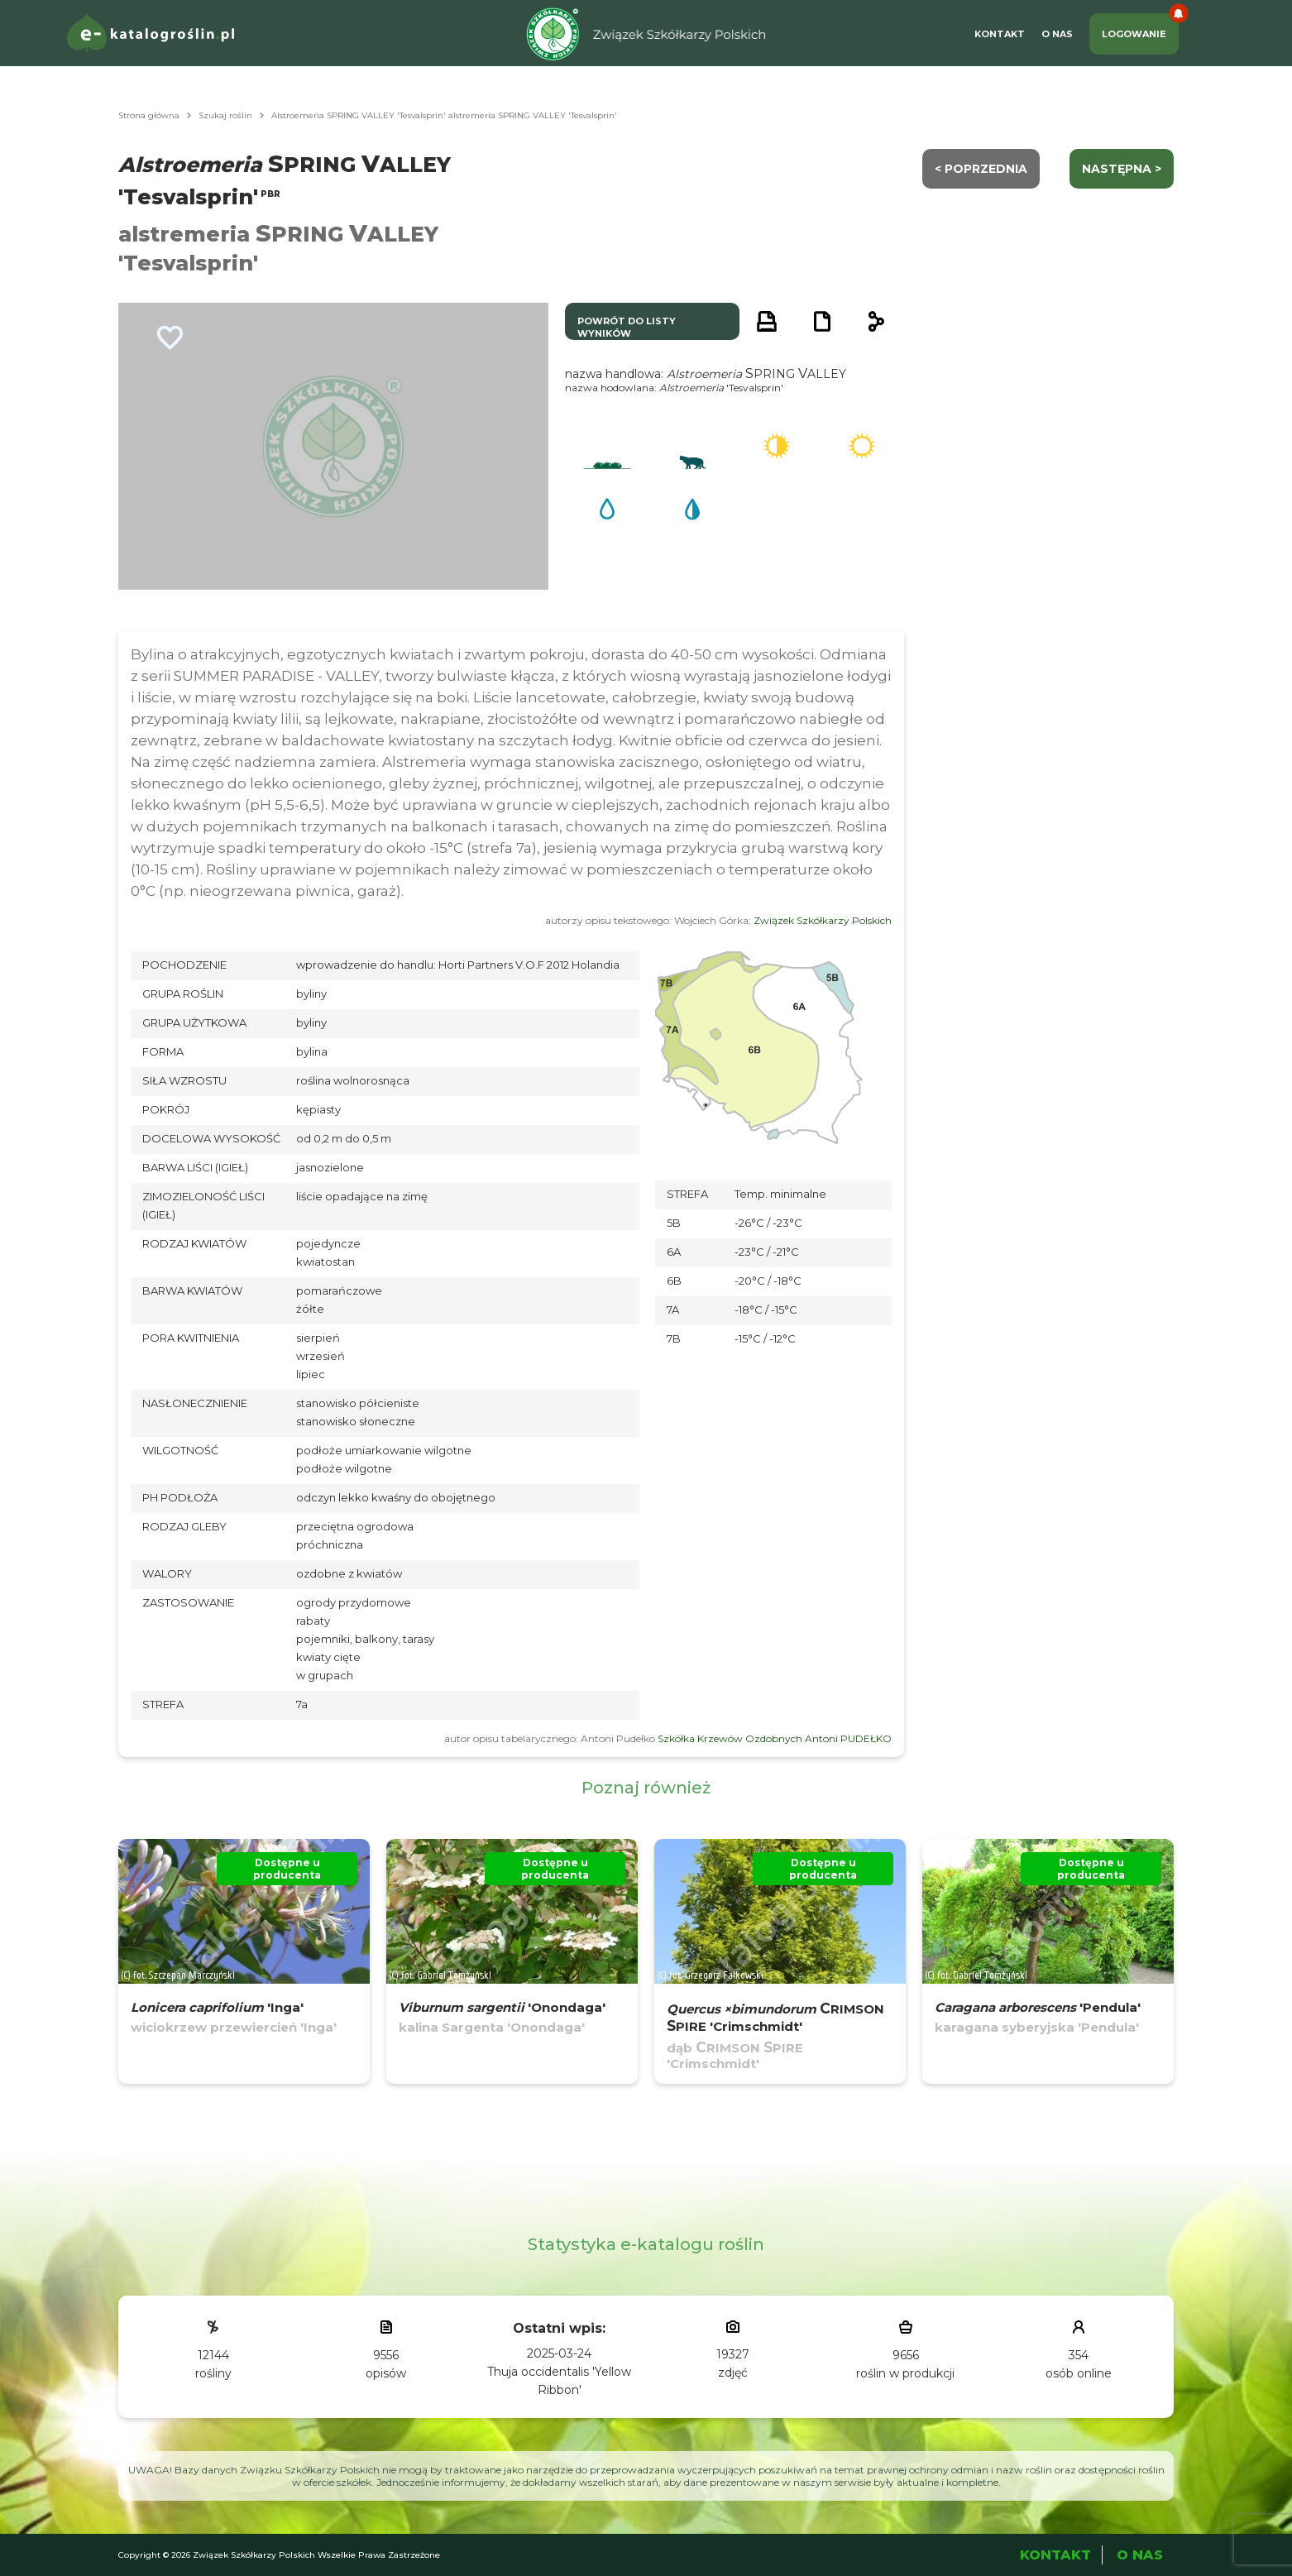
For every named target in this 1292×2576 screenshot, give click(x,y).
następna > (1121, 168)
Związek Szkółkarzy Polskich (823, 920)
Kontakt (999, 34)
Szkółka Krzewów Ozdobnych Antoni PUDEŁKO (775, 1738)
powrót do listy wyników (626, 327)
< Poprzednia (981, 168)
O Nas (1057, 34)
